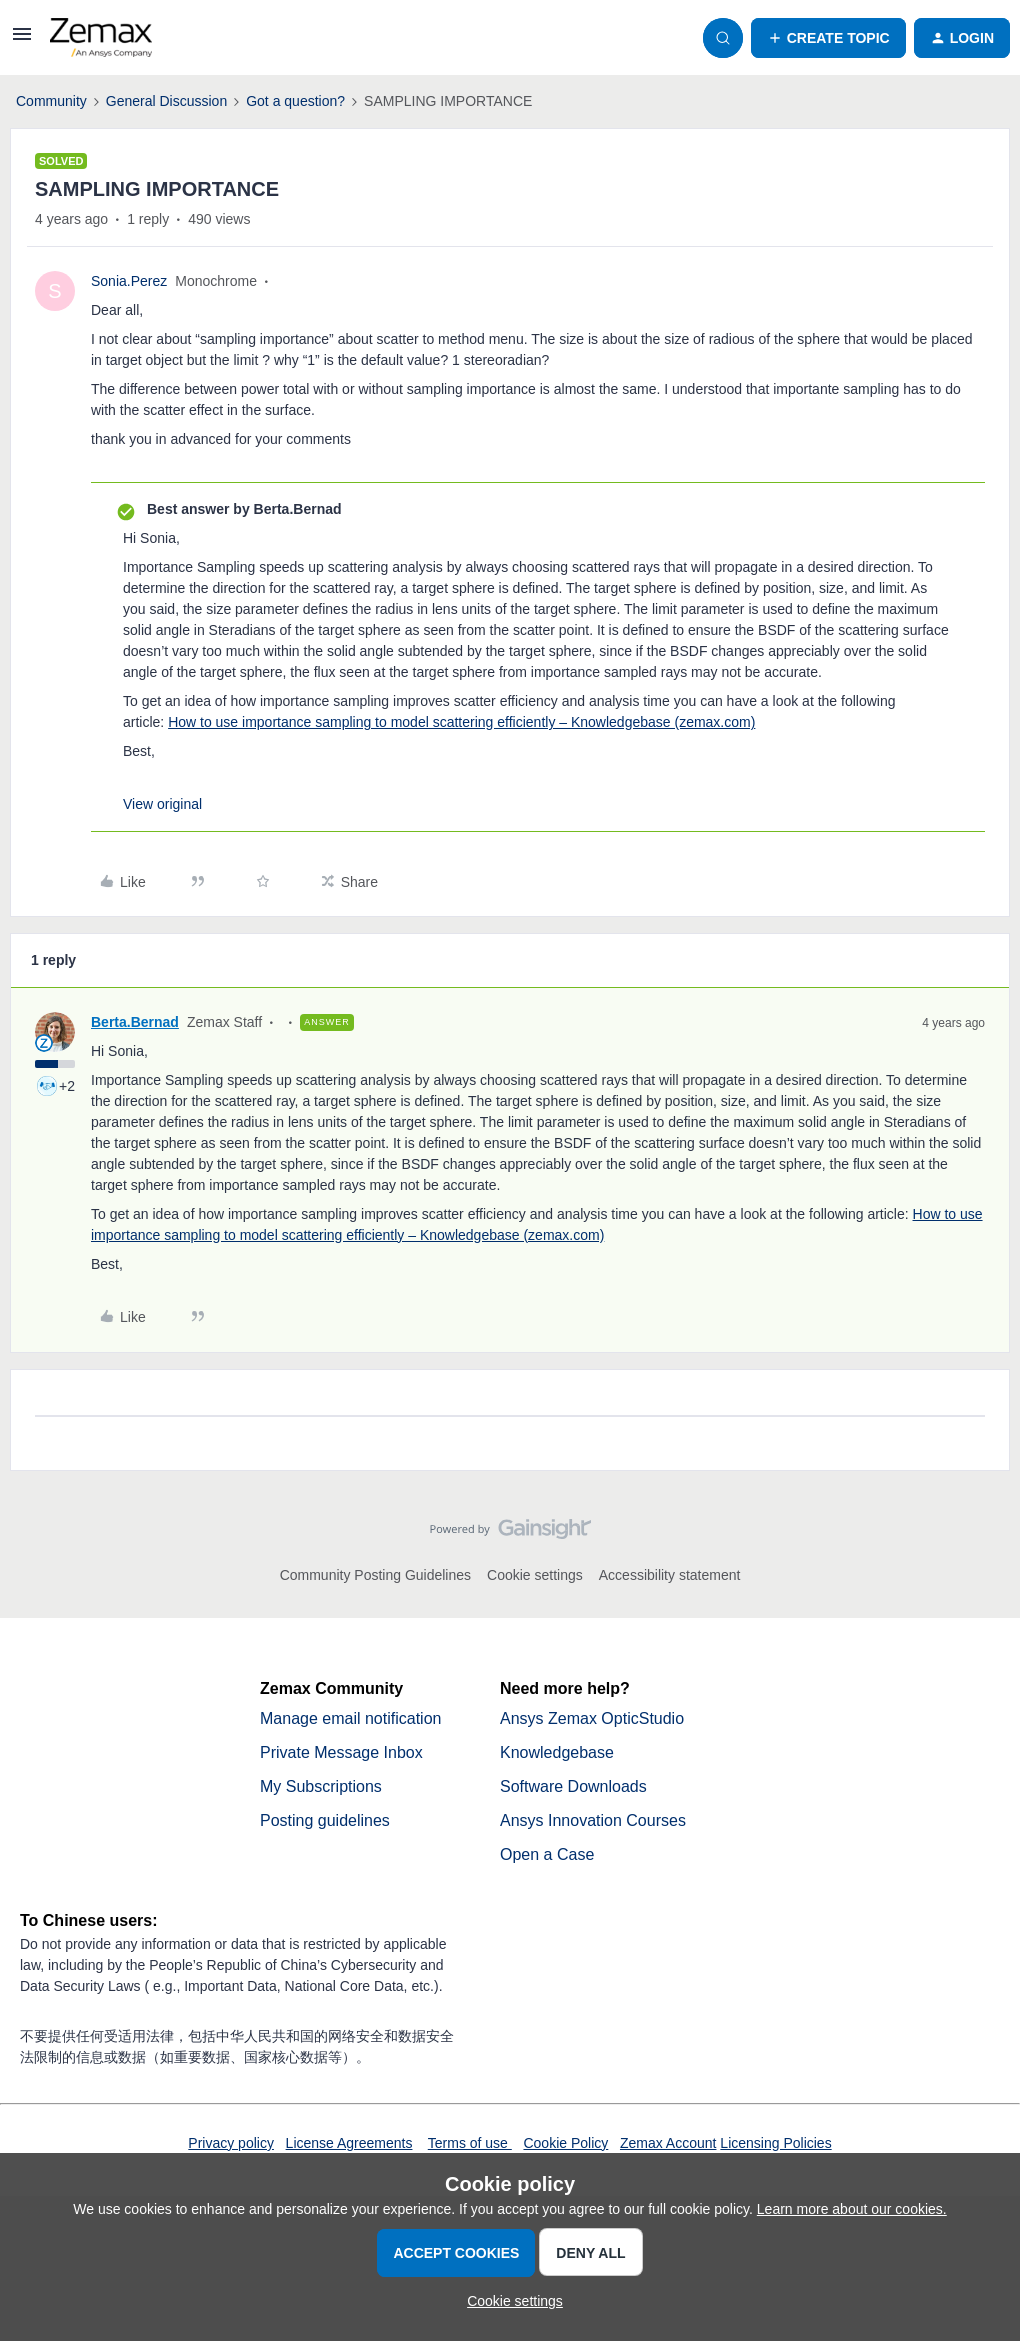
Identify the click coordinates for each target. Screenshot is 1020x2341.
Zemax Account (668, 2143)
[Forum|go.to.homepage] (101, 38)
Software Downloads (573, 1786)
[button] (22, 41)
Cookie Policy (565, 2143)
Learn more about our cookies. (852, 2209)
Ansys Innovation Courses (593, 1820)
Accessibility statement (670, 1575)
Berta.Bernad (135, 1022)
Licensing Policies (775, 2143)
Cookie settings (535, 1575)
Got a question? (295, 101)
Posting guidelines (325, 1820)
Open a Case (547, 1854)
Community (51, 101)
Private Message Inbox (341, 1752)
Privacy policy (231, 2143)
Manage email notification (350, 1718)
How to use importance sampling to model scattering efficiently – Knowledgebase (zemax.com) (461, 722)
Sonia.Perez (129, 281)
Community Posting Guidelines (375, 1575)
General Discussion (166, 101)
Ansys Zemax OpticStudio (592, 1718)
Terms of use (470, 2143)
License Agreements (349, 2143)
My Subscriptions (321, 1786)
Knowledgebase (557, 1752)
